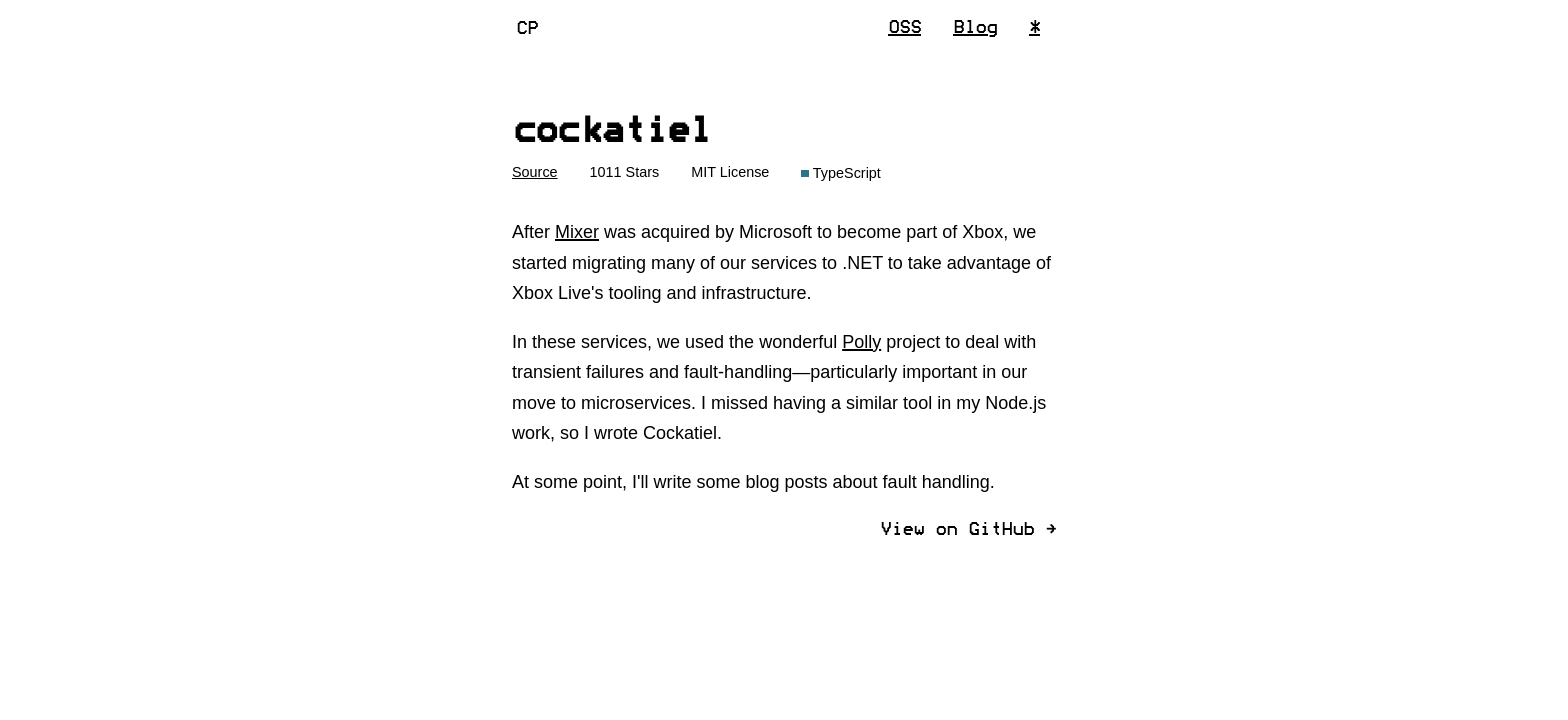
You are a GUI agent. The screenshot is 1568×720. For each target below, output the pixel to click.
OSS (904, 28)
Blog (975, 28)
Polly (861, 342)
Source (535, 172)
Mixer (577, 232)
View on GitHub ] (968, 530)
